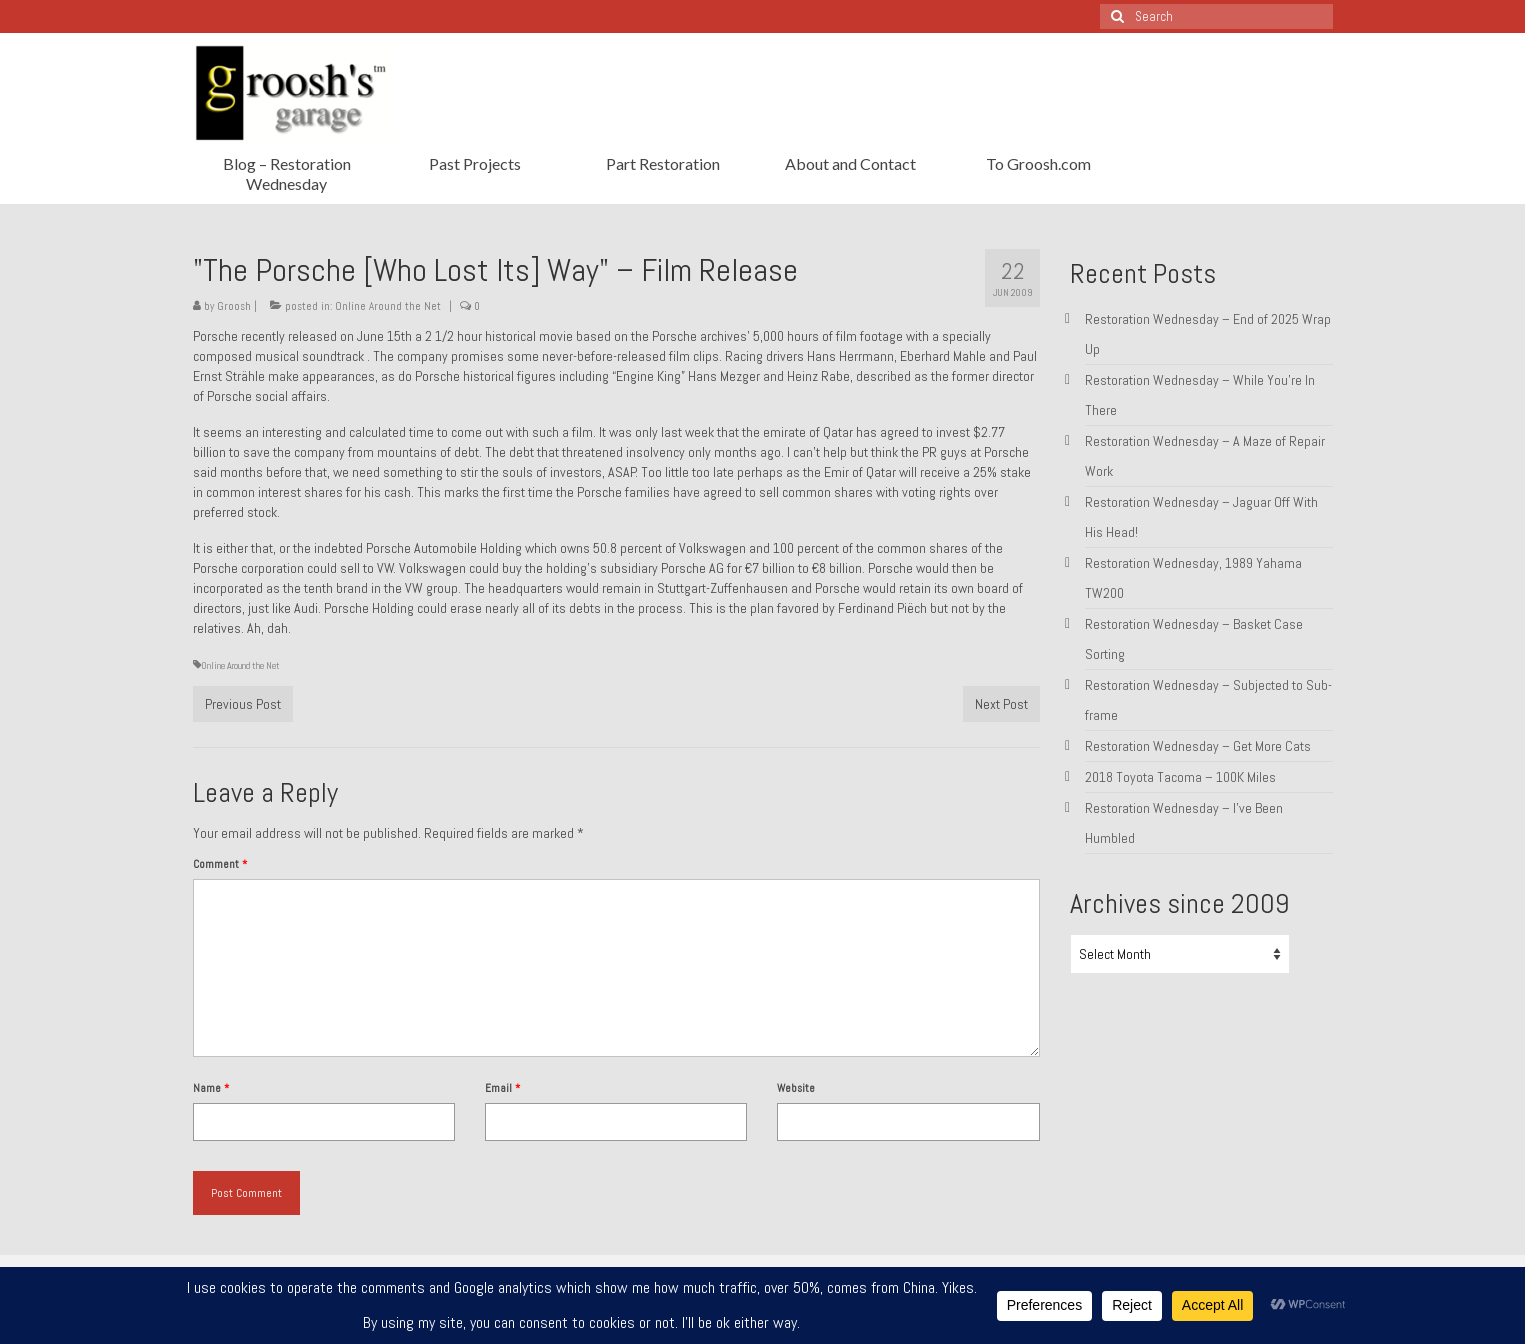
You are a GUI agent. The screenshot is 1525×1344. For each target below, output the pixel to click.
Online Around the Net (388, 306)
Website (796, 1088)
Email (502, 1088)
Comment (220, 864)
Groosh (234, 306)
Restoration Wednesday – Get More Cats (1198, 746)
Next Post (1001, 704)
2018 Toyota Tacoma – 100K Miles (1180, 777)
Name (211, 1088)
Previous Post (243, 704)
